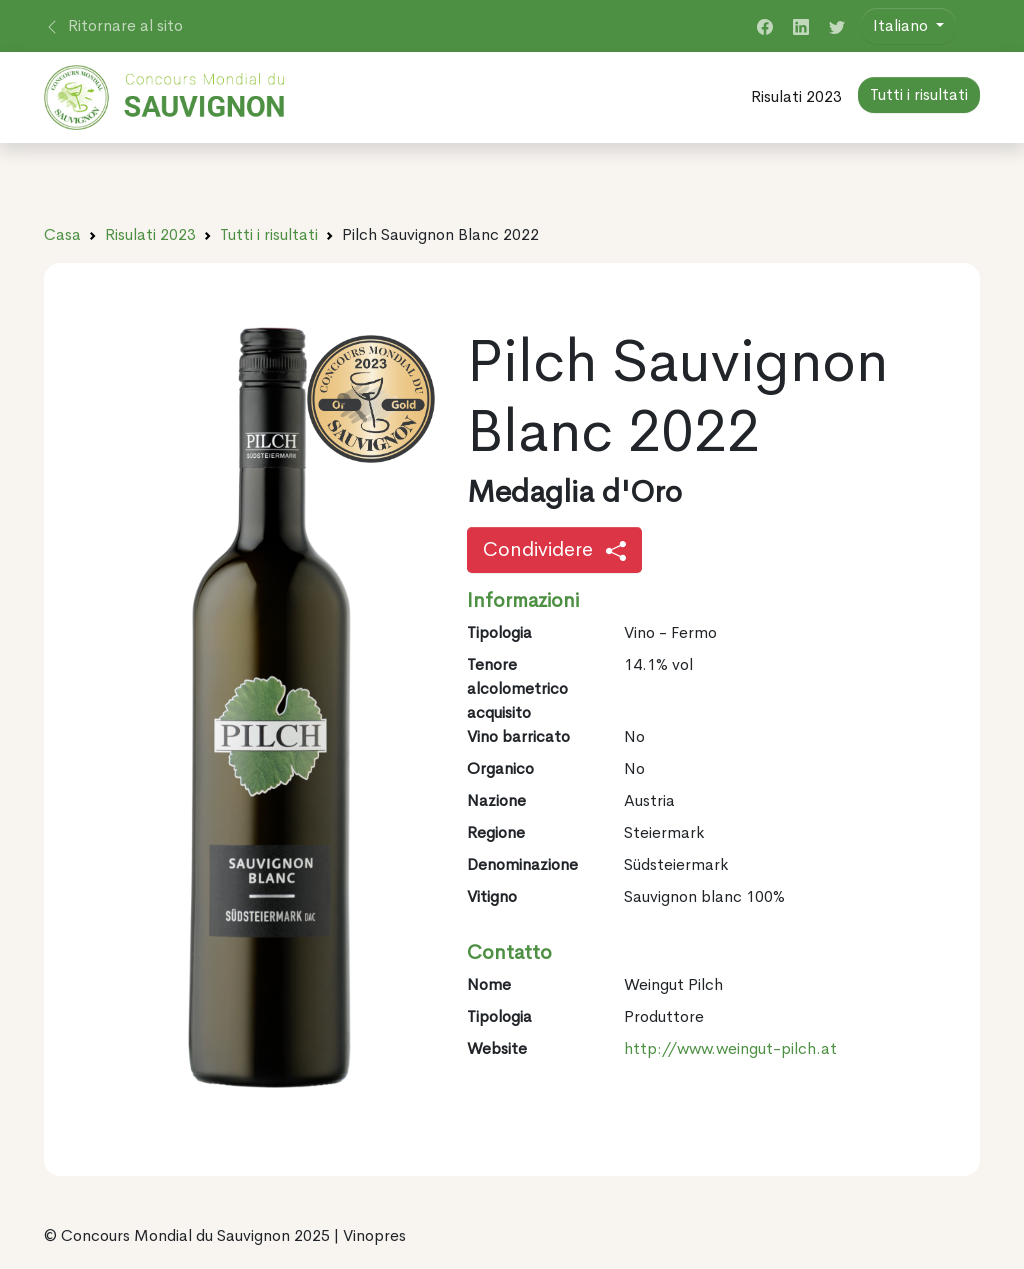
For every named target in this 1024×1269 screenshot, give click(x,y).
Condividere (554, 549)
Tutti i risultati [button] (919, 94)
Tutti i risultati (269, 234)
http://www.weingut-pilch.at (730, 1048)
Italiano (902, 25)
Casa (62, 234)
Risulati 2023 (796, 96)
